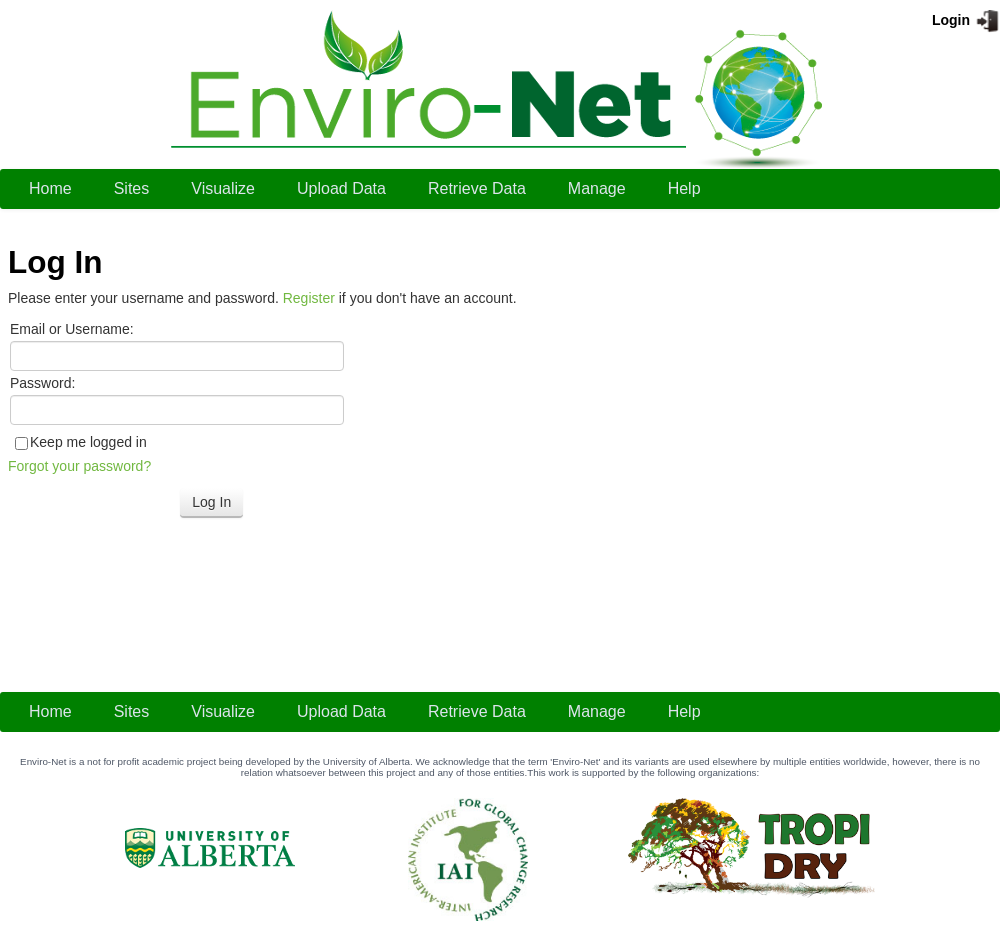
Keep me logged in (88, 442)
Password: (42, 383)
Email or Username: (72, 329)
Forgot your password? (79, 466)
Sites (132, 188)
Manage (597, 188)
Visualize (223, 188)
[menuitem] (50, 189)
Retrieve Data (477, 188)
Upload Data (341, 188)
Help (684, 188)
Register (309, 298)
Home (50, 188)
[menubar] (365, 189)
